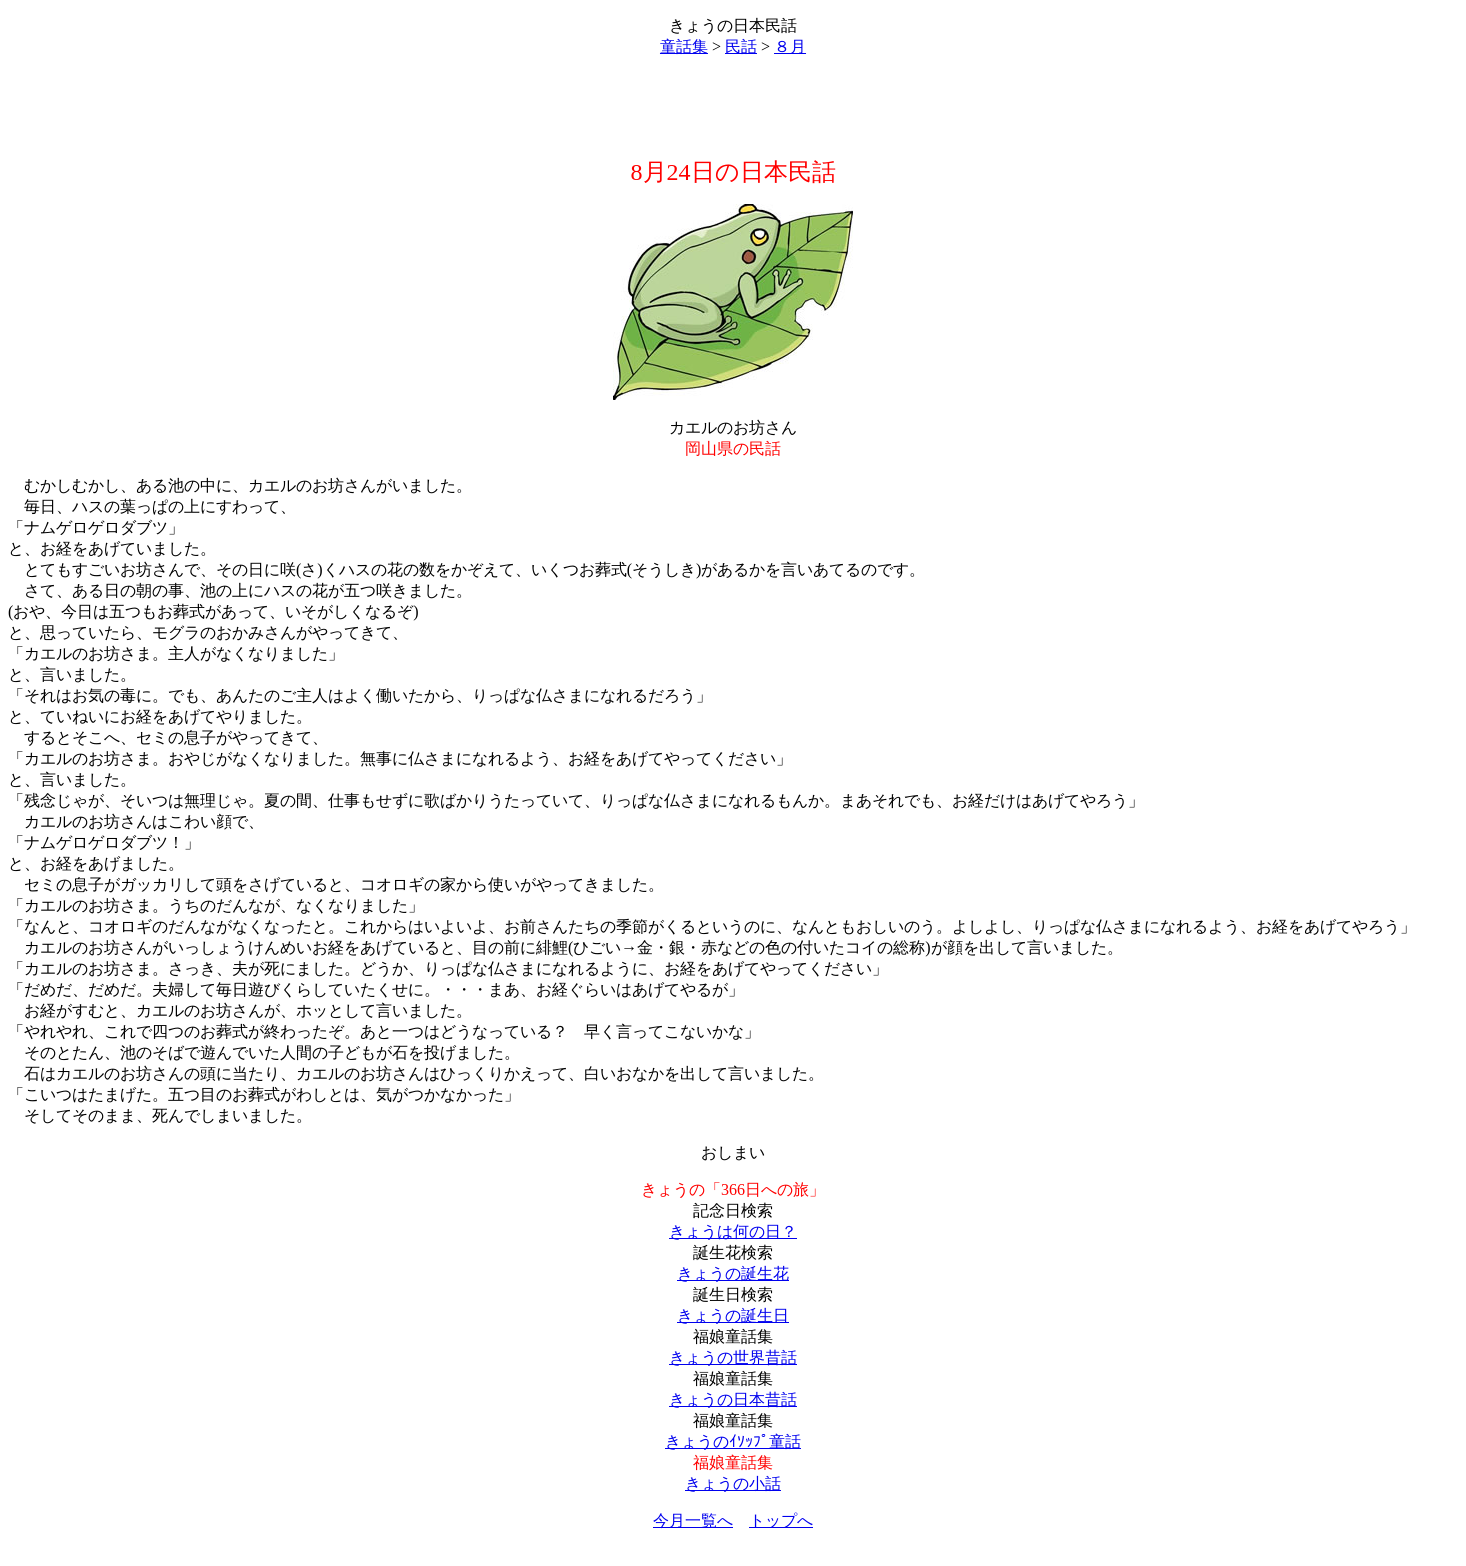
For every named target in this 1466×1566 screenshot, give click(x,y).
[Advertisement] (733, 107)
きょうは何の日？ (733, 1231)
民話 (741, 46)
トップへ (781, 1520)
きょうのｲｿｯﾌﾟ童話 (733, 1441)
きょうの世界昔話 (733, 1357)
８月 (790, 46)
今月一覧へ (693, 1520)
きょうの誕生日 (733, 1315)
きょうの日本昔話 (733, 1399)
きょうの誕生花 (733, 1273)
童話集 (684, 46)
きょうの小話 (733, 1483)
